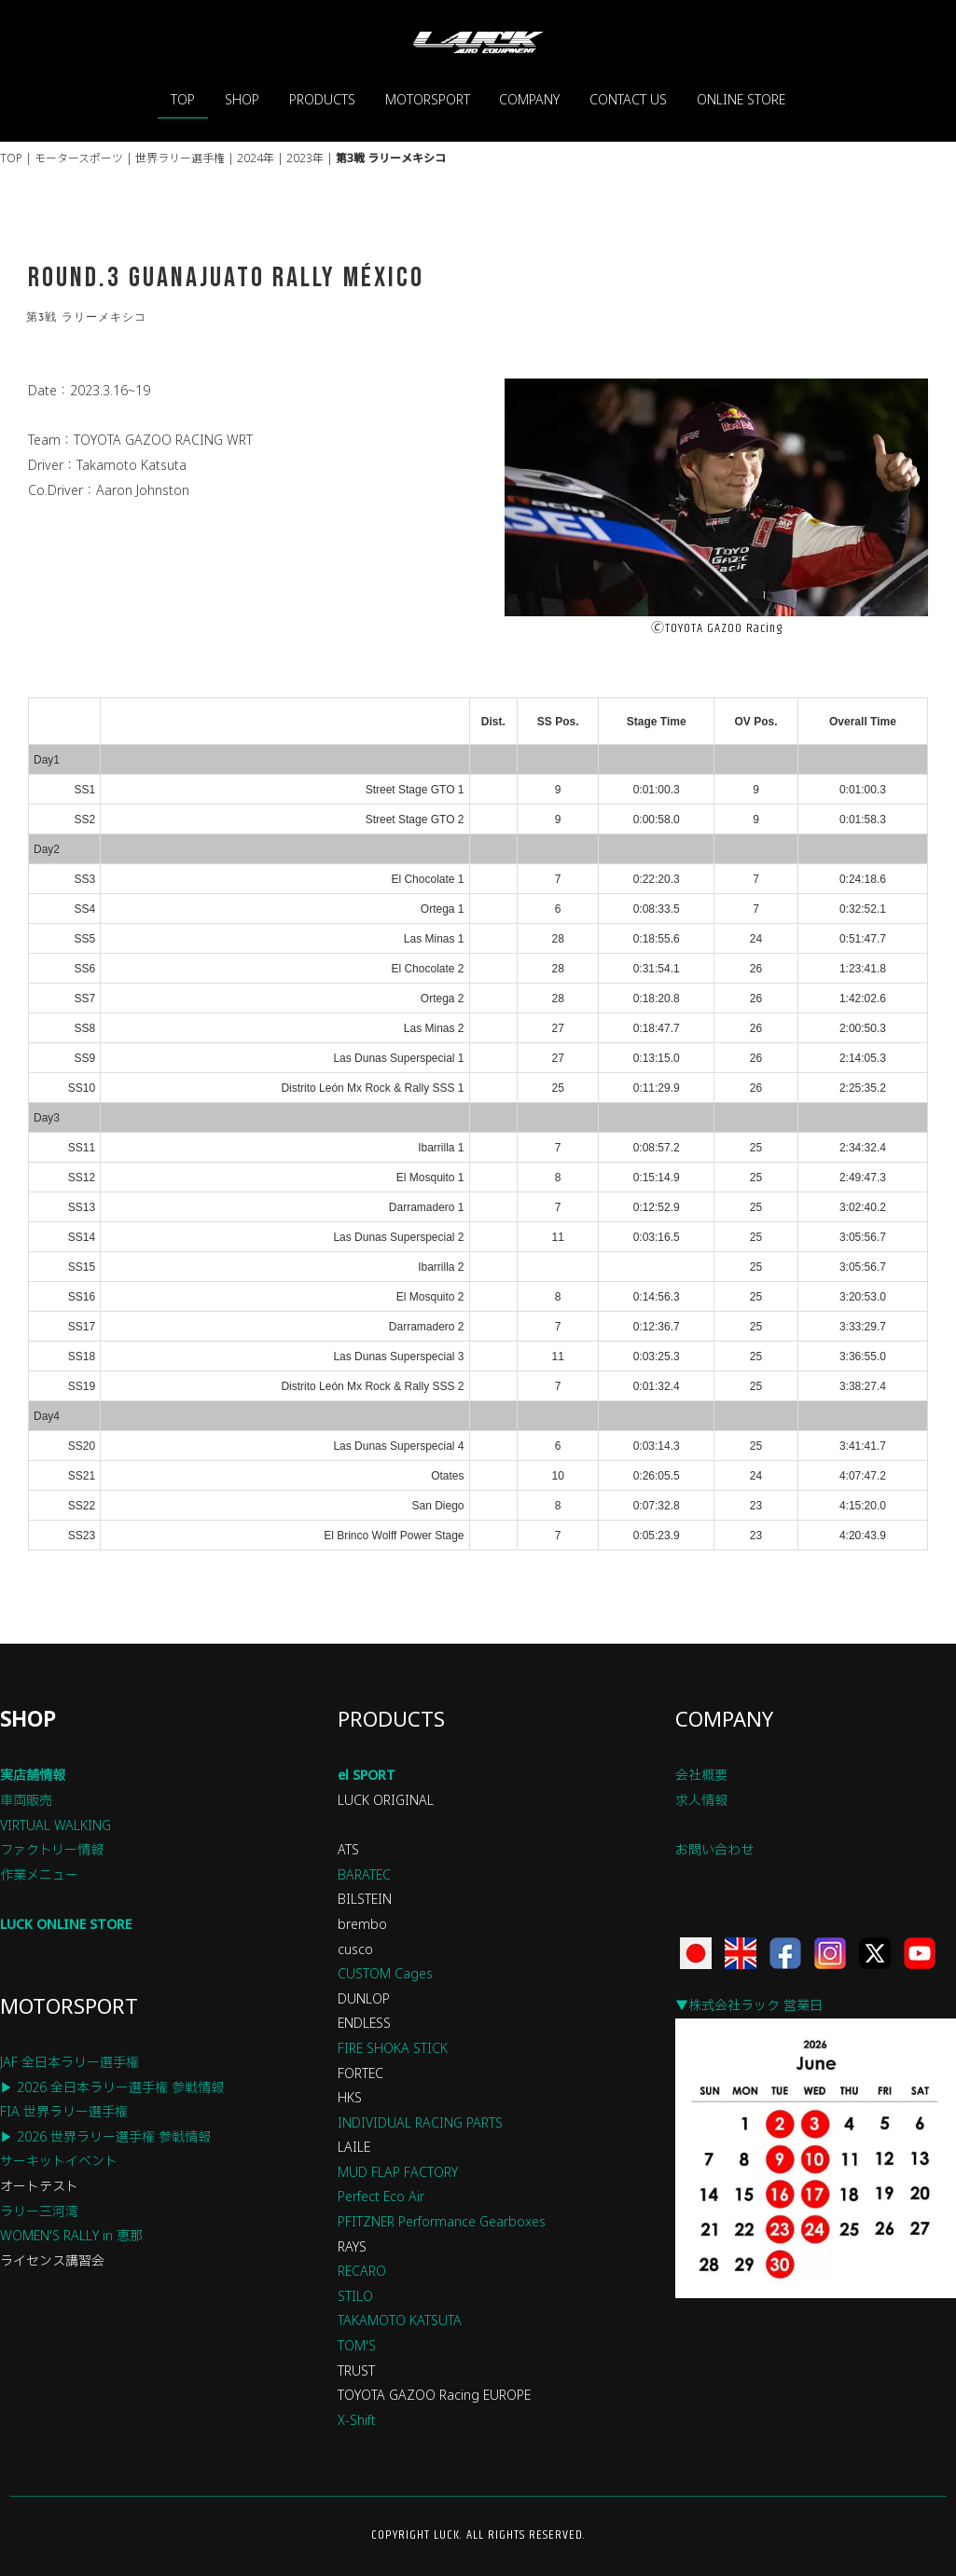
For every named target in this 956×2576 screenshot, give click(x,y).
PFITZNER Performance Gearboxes (442, 2221)
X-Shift (357, 2420)
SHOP (242, 99)
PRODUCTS (322, 99)
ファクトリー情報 (52, 1849)
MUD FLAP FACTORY (398, 2172)
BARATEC (364, 1874)
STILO (355, 2296)
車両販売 (26, 1800)
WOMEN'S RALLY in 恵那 (71, 2235)
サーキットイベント (59, 2161)
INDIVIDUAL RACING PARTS (420, 2122)
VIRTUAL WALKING (55, 1825)
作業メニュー (39, 1874)
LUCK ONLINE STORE (66, 1924)
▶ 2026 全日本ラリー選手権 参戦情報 (112, 2087)
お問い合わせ (714, 1849)
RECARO (362, 2271)
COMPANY (529, 99)
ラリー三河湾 (39, 2211)
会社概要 (701, 1775)
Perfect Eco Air (381, 2196)
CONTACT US (628, 99)
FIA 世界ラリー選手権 (64, 2111)
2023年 (305, 158)
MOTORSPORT (427, 99)
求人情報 (701, 1800)
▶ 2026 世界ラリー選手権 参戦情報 (105, 2136)
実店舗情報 (32, 1775)
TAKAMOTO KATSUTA (400, 2320)
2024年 (255, 158)
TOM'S (357, 2345)
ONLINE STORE (741, 99)
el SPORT (366, 1775)
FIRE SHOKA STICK (393, 2048)
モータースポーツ (79, 158)
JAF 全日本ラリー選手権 (69, 2062)
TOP (183, 99)
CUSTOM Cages (385, 1973)
